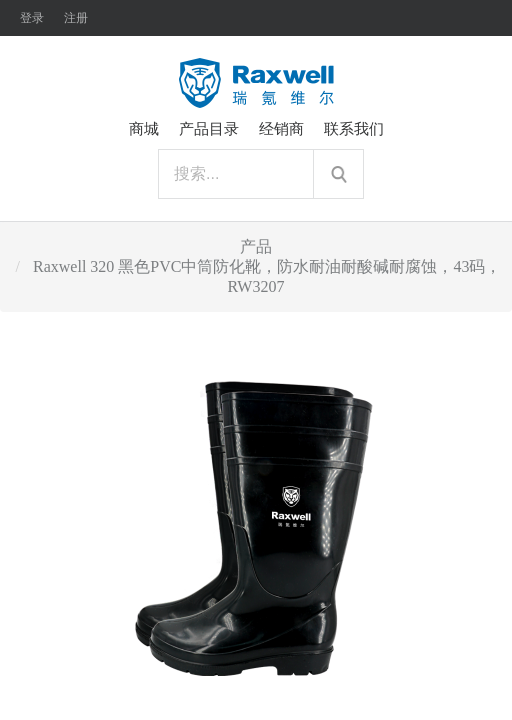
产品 (256, 246)
